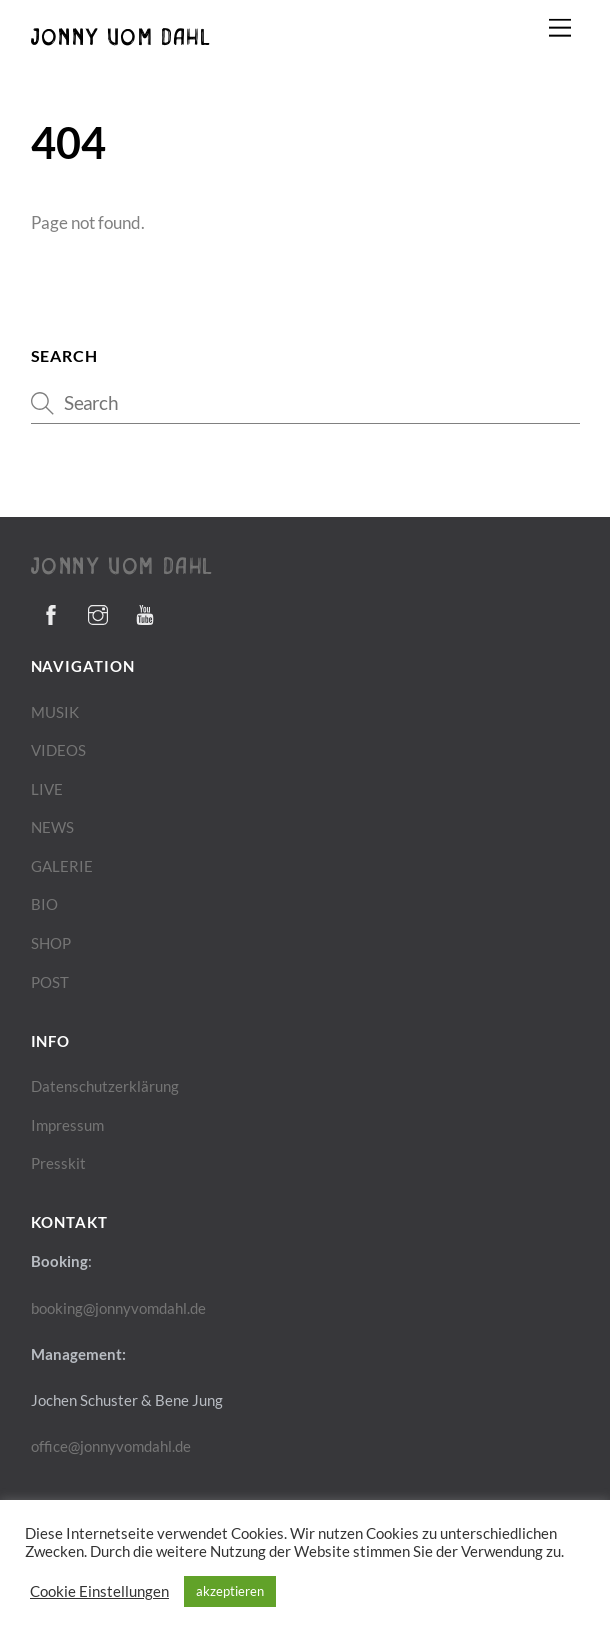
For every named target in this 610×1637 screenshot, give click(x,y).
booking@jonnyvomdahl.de (118, 1308)
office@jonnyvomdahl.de (111, 1446)
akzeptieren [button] (230, 1591)
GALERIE (62, 866)
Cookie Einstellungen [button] (99, 1591)
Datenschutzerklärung (105, 1086)
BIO (44, 904)
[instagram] (98, 611)
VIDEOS (58, 750)
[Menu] (560, 27)
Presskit (58, 1163)
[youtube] (145, 611)
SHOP (51, 943)
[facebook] (51, 611)
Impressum (67, 1125)
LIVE (47, 789)
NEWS (52, 827)
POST (50, 982)
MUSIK (55, 712)
